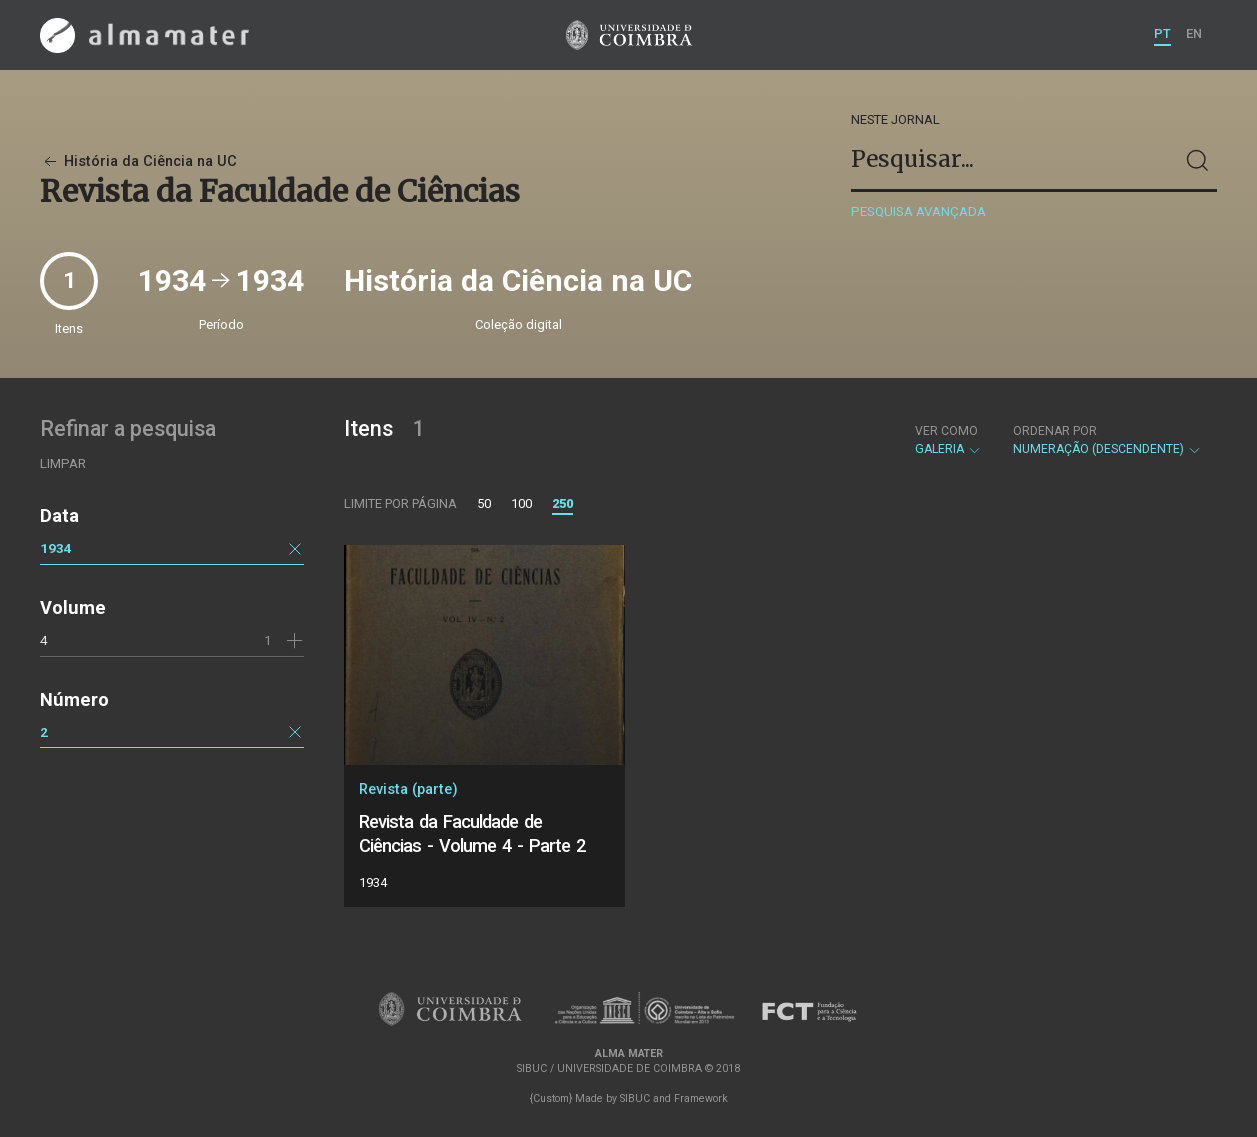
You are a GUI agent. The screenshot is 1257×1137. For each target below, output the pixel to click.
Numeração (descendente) (1107, 440)
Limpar (63, 463)
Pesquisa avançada (918, 211)
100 (521, 503)
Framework (701, 1098)
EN (1194, 33)
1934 (56, 548)
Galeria (948, 440)
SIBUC (635, 1098)
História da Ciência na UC (138, 161)
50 (484, 503)
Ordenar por (1055, 431)
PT (1162, 33)
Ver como (946, 431)
